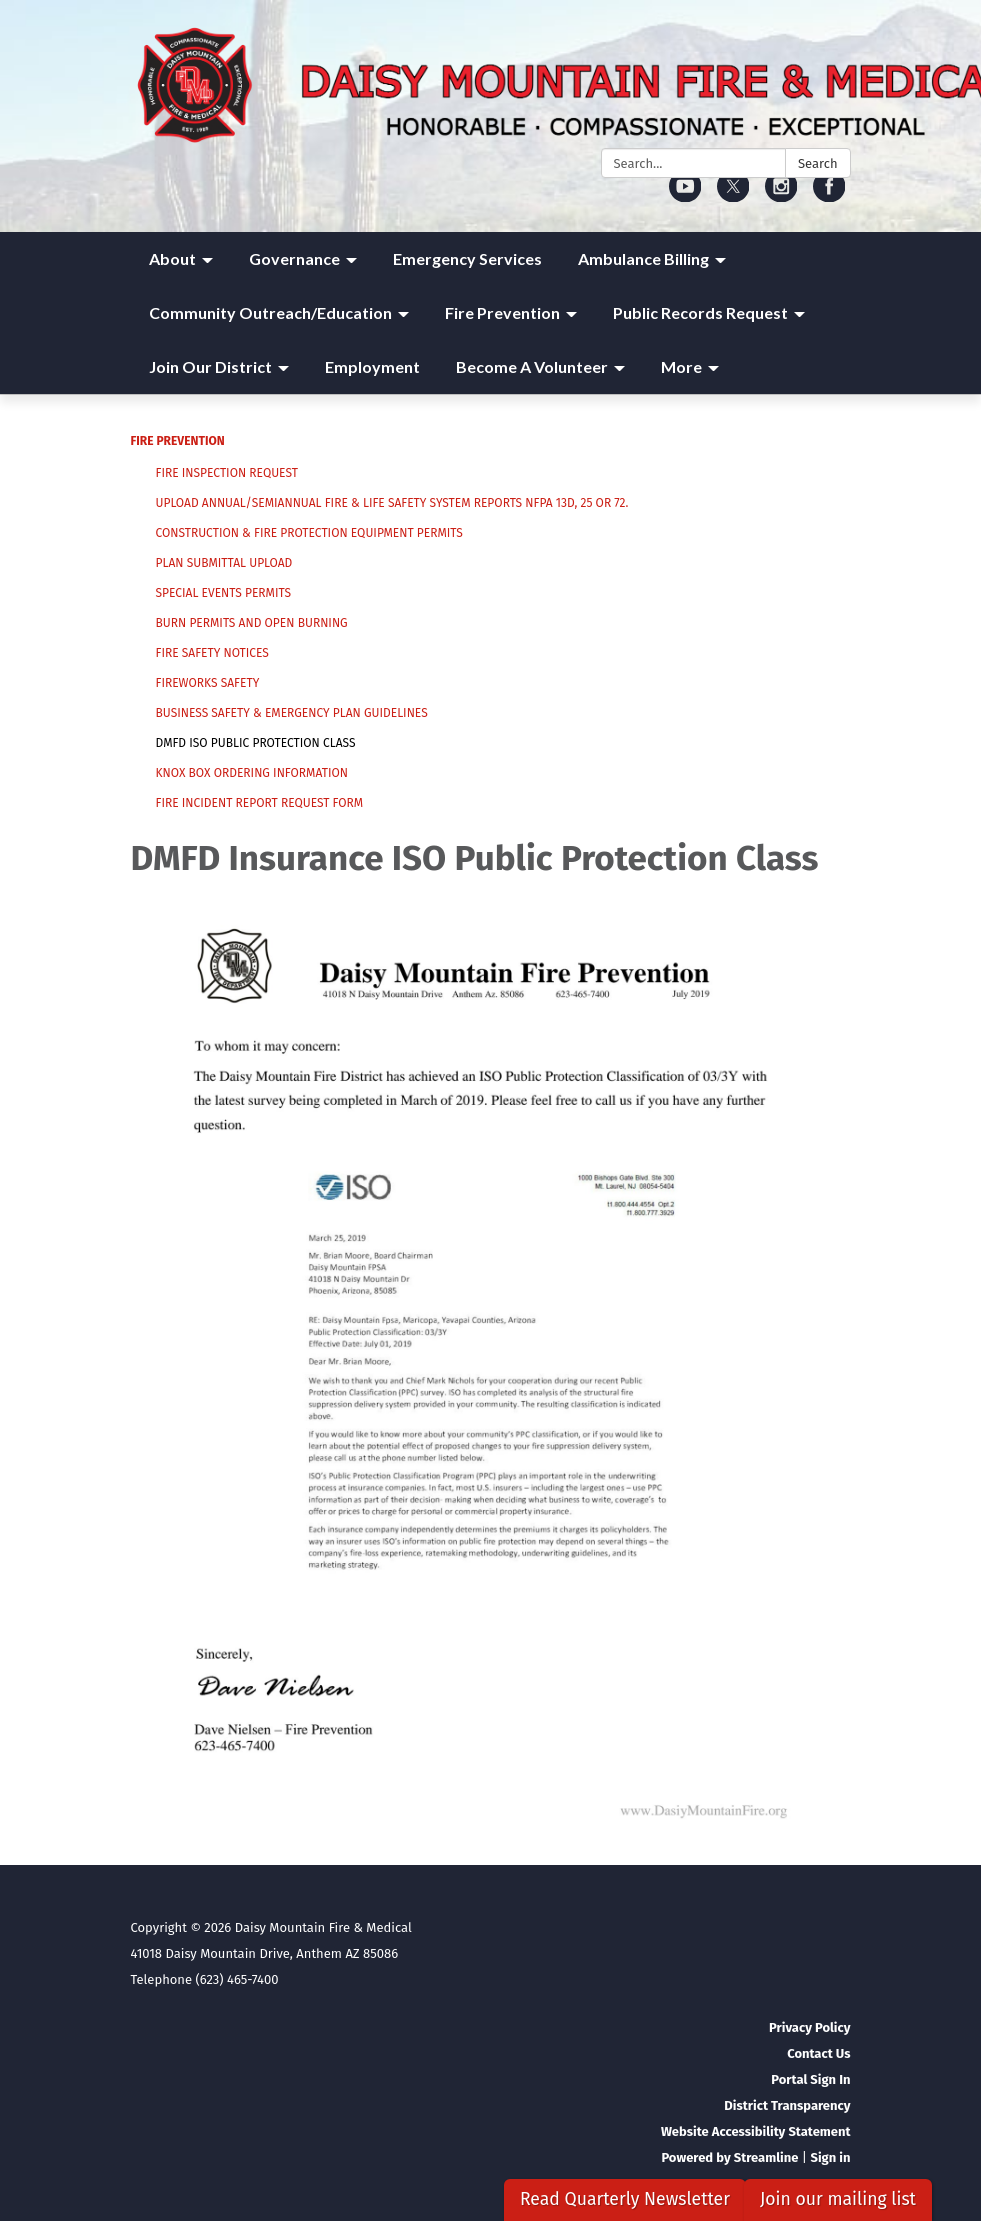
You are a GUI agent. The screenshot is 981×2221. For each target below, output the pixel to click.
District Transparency (787, 2105)
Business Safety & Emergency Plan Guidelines (292, 713)
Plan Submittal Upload (224, 563)
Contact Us (818, 2053)
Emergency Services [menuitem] (467, 258)
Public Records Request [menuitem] (700, 312)
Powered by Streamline (729, 2157)
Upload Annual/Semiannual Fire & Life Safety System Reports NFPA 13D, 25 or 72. (392, 503)
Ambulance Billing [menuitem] (643, 258)
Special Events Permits (224, 593)
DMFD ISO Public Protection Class (256, 743)
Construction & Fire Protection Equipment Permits (309, 533)
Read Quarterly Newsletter (625, 2199)
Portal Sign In (810, 2079)
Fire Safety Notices (212, 653)
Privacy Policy (809, 2027)
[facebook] (829, 195)
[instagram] (781, 195)
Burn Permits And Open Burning (252, 623)
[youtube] (685, 195)
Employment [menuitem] (372, 366)
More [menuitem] (681, 366)
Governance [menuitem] (294, 258)
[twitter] (733, 195)
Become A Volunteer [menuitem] (532, 366)
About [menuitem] (172, 258)
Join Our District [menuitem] (210, 366)
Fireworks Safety (208, 683)
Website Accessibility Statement (756, 2131)
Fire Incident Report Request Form (260, 803)
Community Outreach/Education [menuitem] (270, 312)
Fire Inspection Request (227, 473)
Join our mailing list (838, 2199)
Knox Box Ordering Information (252, 773)
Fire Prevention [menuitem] (502, 312)
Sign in (830, 2157)
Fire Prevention (178, 441)
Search (818, 163)
